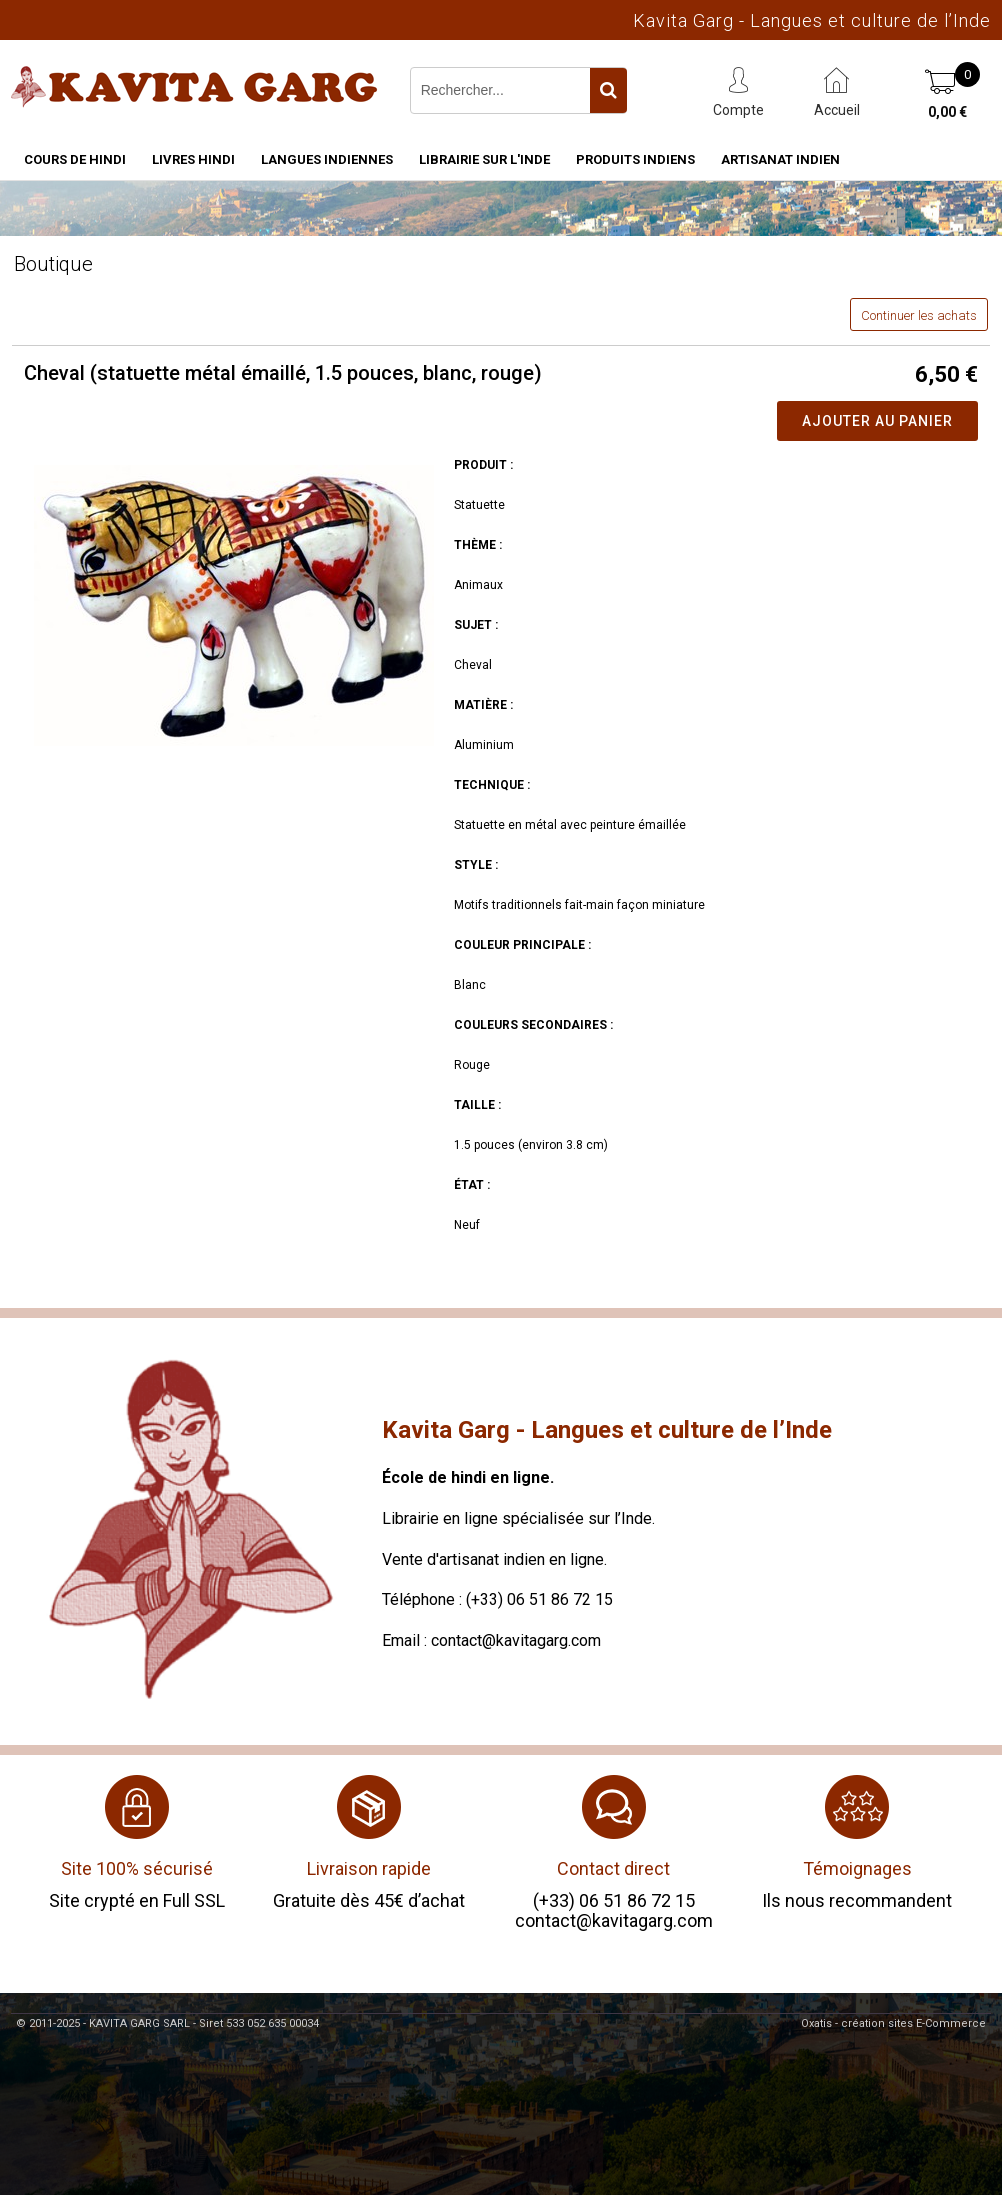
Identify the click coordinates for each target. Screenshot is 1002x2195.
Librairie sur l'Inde (484, 159)
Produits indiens (635, 159)
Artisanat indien (780, 159)
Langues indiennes (327, 159)
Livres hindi (193, 159)
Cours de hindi (75, 159)
